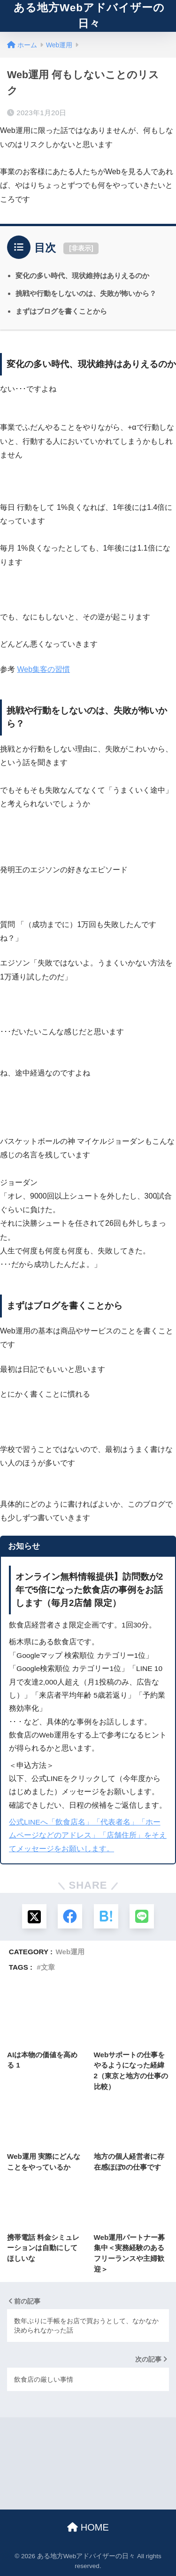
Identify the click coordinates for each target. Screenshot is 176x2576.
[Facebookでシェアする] (70, 1916)
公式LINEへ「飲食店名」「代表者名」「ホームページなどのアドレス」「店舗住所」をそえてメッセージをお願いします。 (88, 1835)
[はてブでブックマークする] (106, 1916)
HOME (88, 2527)
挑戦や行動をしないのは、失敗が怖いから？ (85, 293)
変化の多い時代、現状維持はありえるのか (82, 276)
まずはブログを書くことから (61, 311)
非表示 (81, 248)
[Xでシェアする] (34, 1916)
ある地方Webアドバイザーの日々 (89, 15)
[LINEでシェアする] (142, 1916)
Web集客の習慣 (43, 669)
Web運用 (69, 1952)
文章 (48, 1967)
